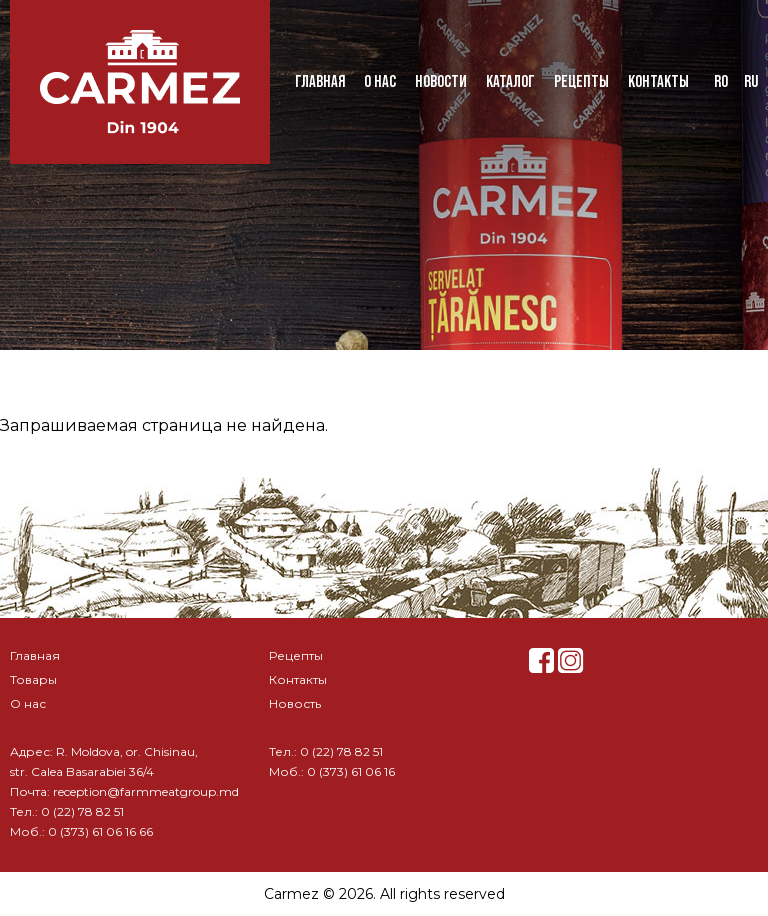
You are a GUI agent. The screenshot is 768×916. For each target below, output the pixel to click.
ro (721, 81)
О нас (380, 81)
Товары (33, 679)
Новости (441, 81)
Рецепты (581, 81)
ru (751, 81)
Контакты (658, 81)
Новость (295, 703)
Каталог (510, 81)
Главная (320, 81)
